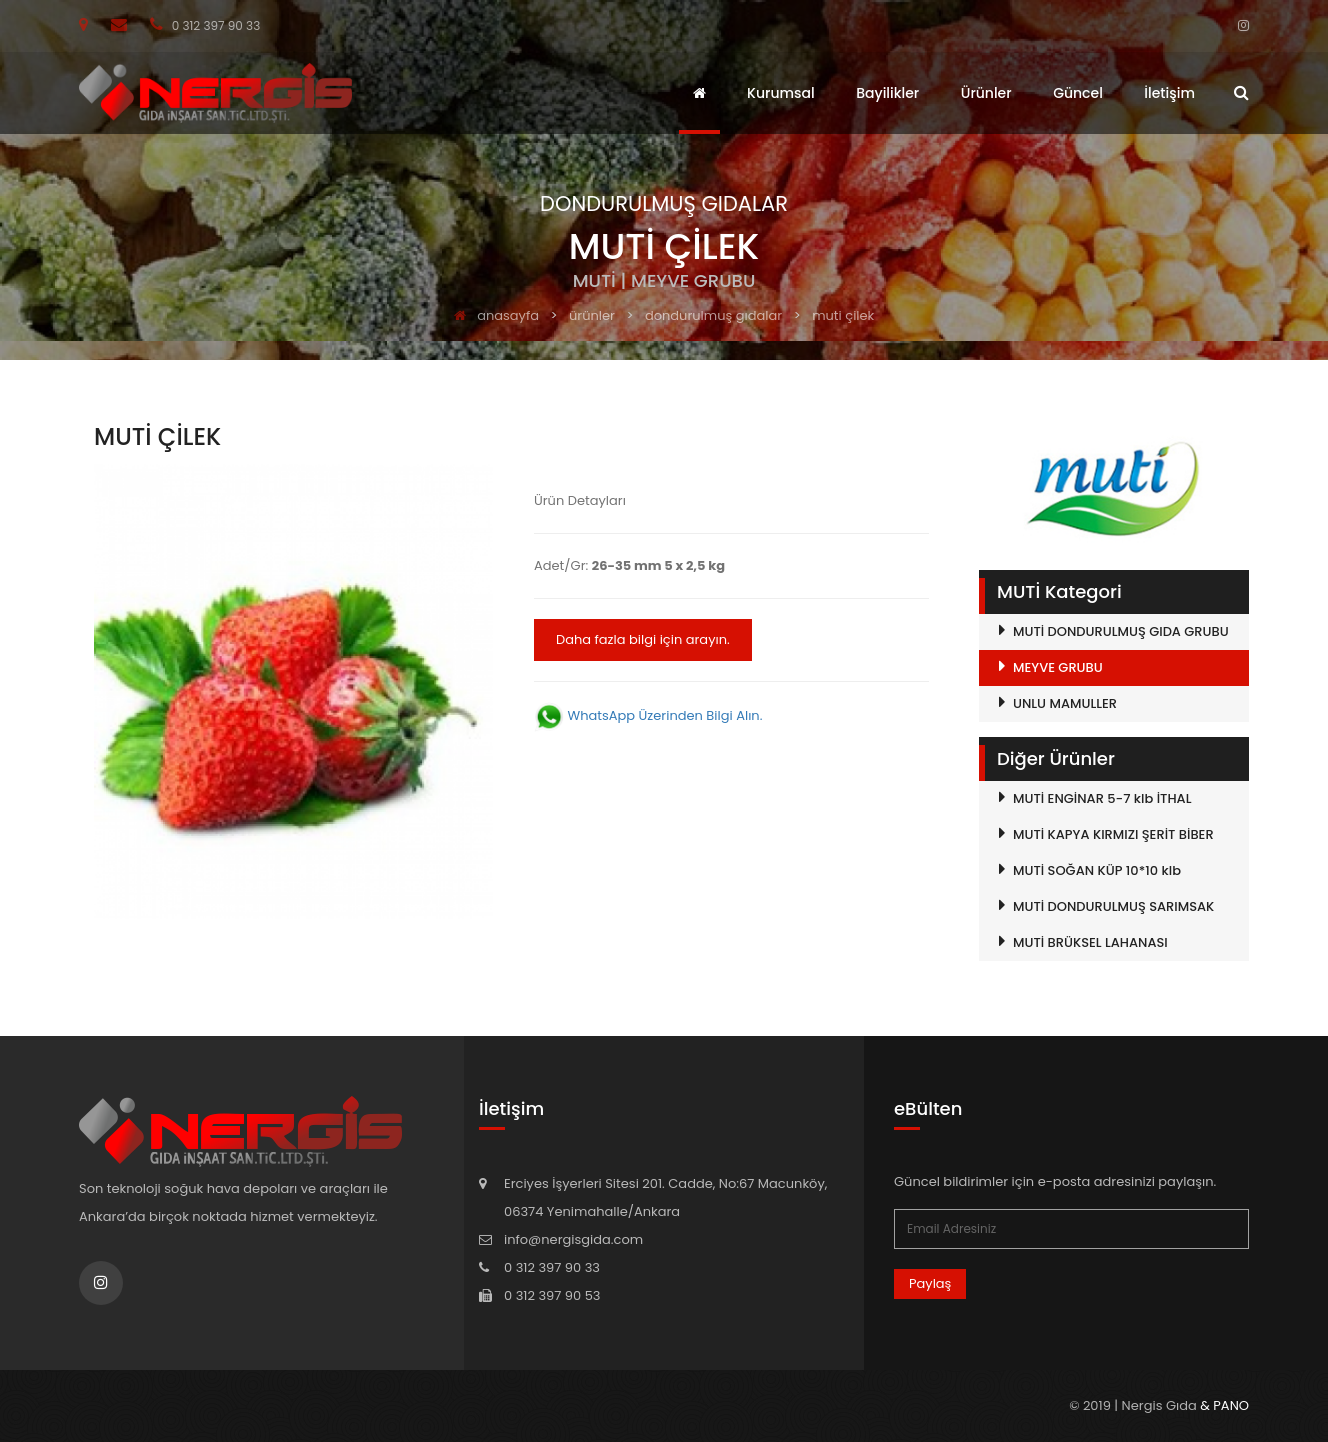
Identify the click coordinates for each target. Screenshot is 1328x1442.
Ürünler (986, 93)
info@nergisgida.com (573, 1239)
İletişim (1169, 93)
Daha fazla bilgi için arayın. (643, 639)
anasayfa (496, 315)
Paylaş (930, 1283)
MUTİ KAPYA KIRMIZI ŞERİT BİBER (1113, 834)
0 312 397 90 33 (205, 25)
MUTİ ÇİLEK (843, 315)
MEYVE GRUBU (1058, 667)
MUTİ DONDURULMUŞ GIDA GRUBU (1121, 631)
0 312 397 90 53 (552, 1295)
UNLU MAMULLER (1065, 703)
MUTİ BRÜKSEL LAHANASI (1090, 942)
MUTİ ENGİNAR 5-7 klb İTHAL (1102, 798)
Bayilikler (887, 93)
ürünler (592, 315)
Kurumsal (781, 93)
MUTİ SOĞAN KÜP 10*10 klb (1097, 870)
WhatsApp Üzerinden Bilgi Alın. (648, 715)
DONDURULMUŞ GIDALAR (713, 315)
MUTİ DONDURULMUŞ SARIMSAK (1113, 906)
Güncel (1078, 93)
